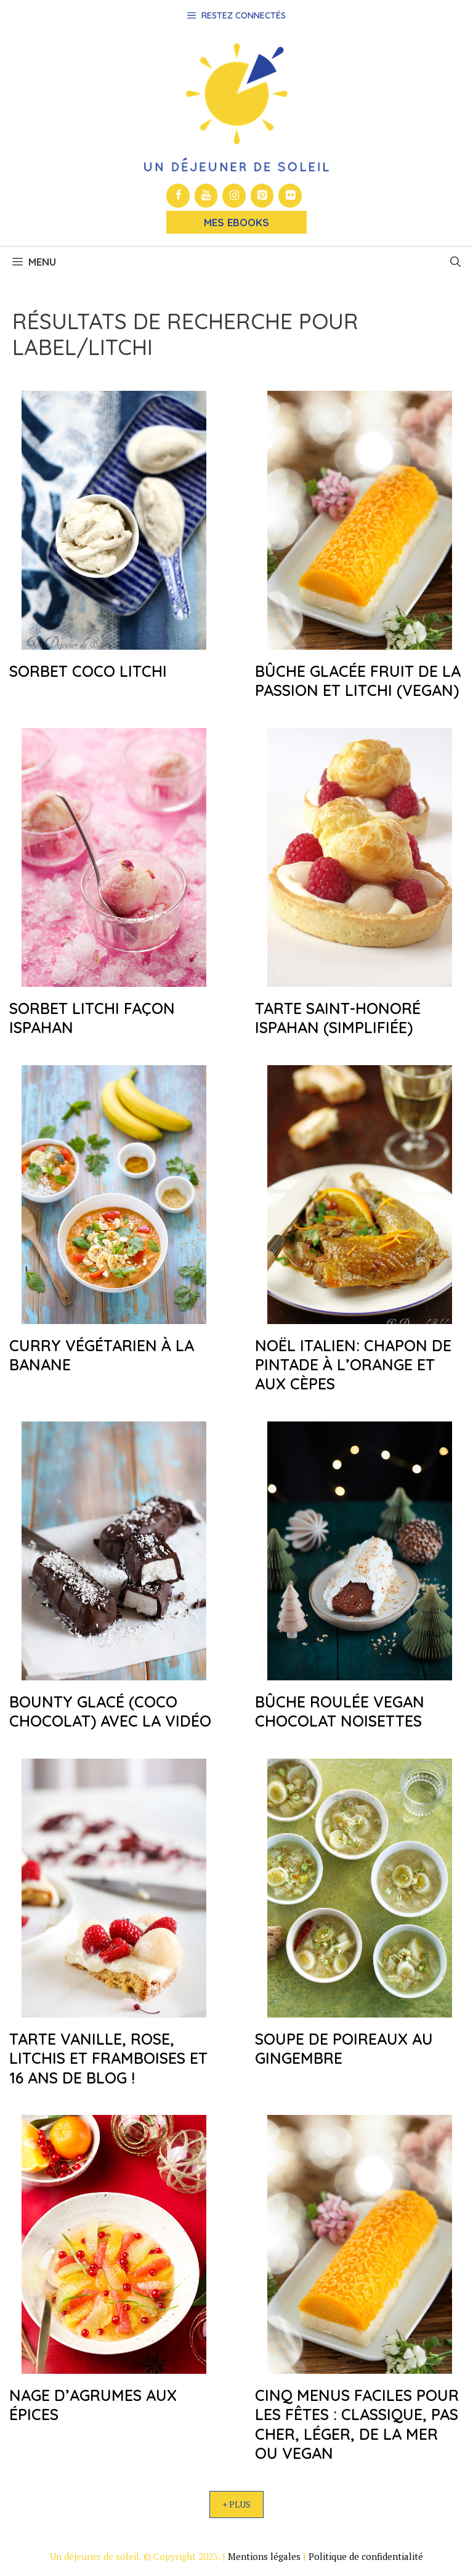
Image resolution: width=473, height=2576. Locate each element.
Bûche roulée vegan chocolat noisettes (339, 1711)
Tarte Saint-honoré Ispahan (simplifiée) (338, 1018)
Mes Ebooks (236, 222)
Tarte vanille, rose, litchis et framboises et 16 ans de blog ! (108, 2058)
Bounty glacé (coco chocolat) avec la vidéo (110, 1711)
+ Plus (236, 2504)
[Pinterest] (262, 196)
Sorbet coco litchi (88, 671)
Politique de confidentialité (366, 2556)
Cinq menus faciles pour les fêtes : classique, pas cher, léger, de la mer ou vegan (357, 2424)
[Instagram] (234, 196)
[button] (455, 262)
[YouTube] (206, 196)
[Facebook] (178, 196)
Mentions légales (264, 2556)
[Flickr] (290, 196)
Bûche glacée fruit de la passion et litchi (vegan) (358, 680)
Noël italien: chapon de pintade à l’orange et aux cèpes (353, 1365)
